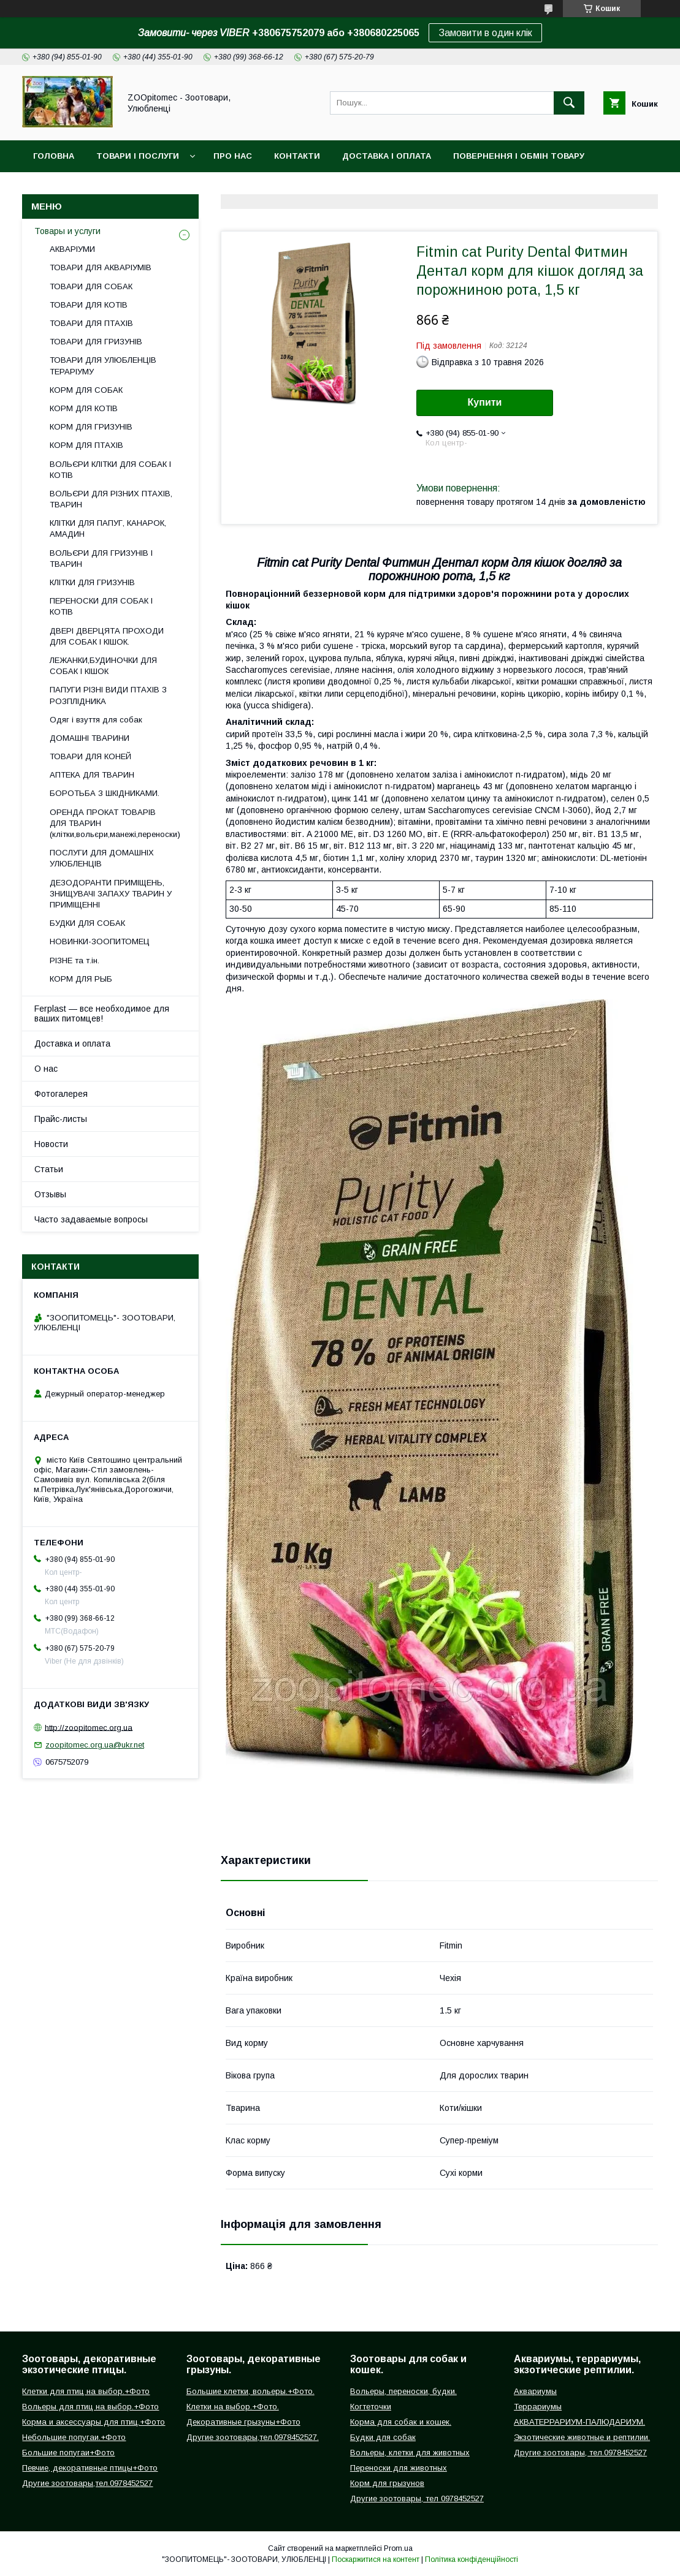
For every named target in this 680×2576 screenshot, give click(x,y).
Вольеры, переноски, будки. (403, 2391)
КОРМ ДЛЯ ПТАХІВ (86, 445)
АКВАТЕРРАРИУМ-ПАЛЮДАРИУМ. (579, 2421)
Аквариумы (535, 2391)
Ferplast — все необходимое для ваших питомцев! (101, 1013)
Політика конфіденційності (471, 2559)
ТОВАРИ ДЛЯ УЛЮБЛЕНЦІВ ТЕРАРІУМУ (103, 365)
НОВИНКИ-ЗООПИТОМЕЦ (100, 941)
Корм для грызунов (387, 2483)
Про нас (232, 156)
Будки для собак (383, 2437)
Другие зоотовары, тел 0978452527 (417, 2498)
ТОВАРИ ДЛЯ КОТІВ (89, 304)
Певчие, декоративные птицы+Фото (90, 2467)
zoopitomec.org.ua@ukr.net (94, 1744)
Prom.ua (398, 2548)
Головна (53, 156)
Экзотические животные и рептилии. (582, 2437)
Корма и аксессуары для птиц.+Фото (93, 2421)
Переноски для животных (398, 2467)
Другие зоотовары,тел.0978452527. (252, 2437)
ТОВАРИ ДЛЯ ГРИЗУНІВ (96, 341)
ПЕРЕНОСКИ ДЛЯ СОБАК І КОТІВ (101, 606)
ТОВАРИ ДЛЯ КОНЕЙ (90, 756)
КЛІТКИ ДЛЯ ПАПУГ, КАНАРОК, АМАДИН (108, 528)
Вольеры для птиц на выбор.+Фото (90, 2406)
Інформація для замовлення (102, 187)
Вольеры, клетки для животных (410, 2452)
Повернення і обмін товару (518, 156)
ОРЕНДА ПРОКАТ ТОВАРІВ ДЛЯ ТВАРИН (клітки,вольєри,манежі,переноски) (115, 823)
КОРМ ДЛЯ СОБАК (86, 390)
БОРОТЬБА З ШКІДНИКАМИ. (104, 793)
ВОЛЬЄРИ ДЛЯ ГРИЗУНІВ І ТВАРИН (101, 558)
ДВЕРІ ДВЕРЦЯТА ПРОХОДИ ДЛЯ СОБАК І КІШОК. (107, 636)
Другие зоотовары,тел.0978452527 (87, 2483)
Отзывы (50, 1194)
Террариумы (538, 2406)
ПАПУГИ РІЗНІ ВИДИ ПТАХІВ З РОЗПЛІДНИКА (108, 695)
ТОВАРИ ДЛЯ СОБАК (91, 286)
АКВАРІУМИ (72, 249)
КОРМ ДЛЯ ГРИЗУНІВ (91, 426)
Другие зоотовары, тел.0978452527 (580, 2452)
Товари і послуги (137, 156)
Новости (51, 1144)
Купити (485, 402)
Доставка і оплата (386, 156)
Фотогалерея (61, 1094)
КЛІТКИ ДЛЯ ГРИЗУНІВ (92, 582)
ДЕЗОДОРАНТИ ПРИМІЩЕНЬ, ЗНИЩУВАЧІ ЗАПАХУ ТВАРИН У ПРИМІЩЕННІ (111, 893)
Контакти (297, 156)
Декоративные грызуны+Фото (243, 2421)
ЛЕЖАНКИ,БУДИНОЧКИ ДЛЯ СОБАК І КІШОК (103, 666)
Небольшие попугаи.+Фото (74, 2437)
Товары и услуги (67, 231)
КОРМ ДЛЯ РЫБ (81, 978)
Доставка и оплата (72, 1043)
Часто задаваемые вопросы (91, 1219)
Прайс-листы (60, 1119)
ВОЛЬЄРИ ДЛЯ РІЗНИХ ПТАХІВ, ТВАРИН (111, 499)
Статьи (48, 1169)
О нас (46, 1069)
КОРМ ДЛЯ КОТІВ (84, 408)
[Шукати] (569, 103)
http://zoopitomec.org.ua (88, 1727)
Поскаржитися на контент (375, 2559)
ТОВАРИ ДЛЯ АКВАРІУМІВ (100, 267)
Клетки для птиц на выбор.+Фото (86, 2391)
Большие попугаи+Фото (68, 2452)
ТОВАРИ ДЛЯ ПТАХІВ (91, 323)
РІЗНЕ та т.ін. (74, 960)
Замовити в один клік (485, 33)
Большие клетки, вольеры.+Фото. (250, 2391)
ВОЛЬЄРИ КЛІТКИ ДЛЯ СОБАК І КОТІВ (110, 470)
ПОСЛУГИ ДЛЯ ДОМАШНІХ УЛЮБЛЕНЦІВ (102, 858)
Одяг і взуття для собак (96, 719)
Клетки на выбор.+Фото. (232, 2406)
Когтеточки (370, 2406)
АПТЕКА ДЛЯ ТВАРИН (92, 774)
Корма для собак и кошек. (400, 2421)
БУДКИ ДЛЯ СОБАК (87, 923)
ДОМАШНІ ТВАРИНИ (89, 738)
